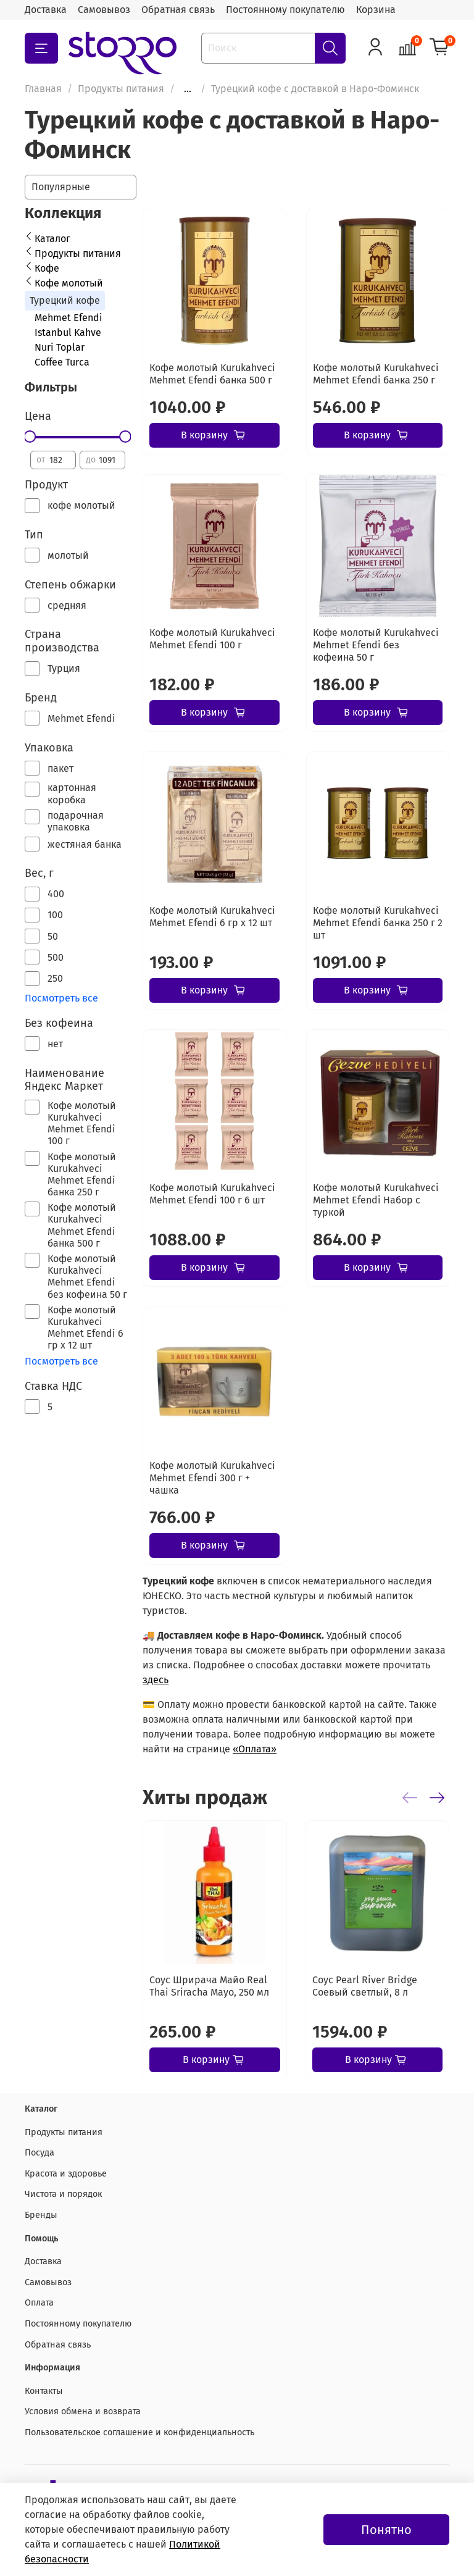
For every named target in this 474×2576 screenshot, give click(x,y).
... (187, 88)
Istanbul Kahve (68, 332)
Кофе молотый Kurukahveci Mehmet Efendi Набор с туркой (376, 1200)
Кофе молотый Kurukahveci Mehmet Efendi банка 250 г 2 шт (378, 923)
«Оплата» (254, 1749)
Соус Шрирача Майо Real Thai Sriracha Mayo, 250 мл (209, 1985)
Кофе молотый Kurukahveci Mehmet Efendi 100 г (212, 639)
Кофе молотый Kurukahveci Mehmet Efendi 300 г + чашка (212, 1478)
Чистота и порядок (63, 2194)
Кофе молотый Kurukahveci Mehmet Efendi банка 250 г (376, 374)
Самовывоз (104, 9)
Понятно (386, 2529)
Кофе (47, 268)
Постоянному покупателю (285, 9)
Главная (43, 88)
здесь (155, 1680)
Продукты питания (121, 88)
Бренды (41, 2215)
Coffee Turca (62, 362)
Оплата (39, 2303)
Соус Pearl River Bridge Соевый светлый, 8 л (364, 1985)
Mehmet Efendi (68, 318)
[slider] (30, 436)
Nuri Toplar (60, 347)
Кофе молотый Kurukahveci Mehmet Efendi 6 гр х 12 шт (212, 917)
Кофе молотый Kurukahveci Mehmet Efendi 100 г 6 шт (212, 1194)
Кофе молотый (69, 283)
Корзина (376, 9)
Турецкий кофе (65, 300)
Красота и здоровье (66, 2173)
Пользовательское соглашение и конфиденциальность (139, 2432)
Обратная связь (178, 9)
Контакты (44, 2391)
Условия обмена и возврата (83, 2411)
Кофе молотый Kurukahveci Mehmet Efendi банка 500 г (212, 374)
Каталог (52, 239)
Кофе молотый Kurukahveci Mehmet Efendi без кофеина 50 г (376, 645)
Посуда (39, 2152)
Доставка (46, 9)
